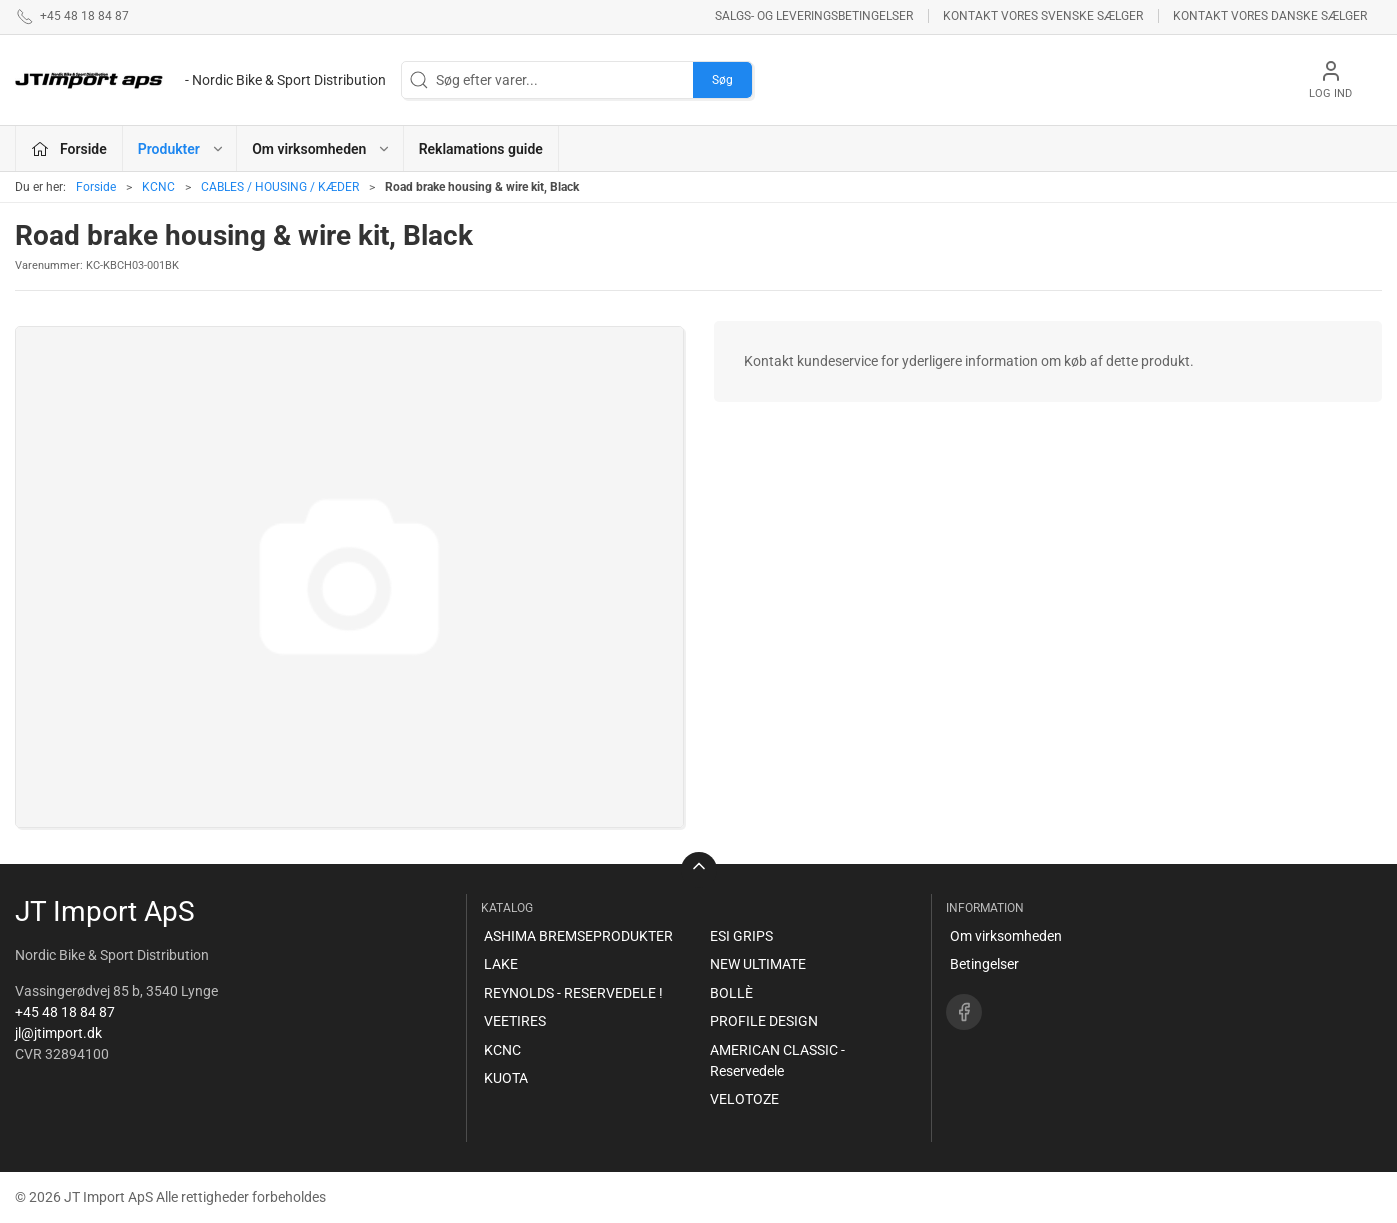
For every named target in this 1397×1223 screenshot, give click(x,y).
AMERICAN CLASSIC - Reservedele (777, 1060)
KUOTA (506, 1078)
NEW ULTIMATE (758, 964)
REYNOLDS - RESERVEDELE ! (573, 993)
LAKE (501, 964)
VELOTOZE (744, 1099)
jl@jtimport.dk (58, 1033)
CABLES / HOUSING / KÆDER (280, 187)
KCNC (158, 187)
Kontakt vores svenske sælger (1043, 16)
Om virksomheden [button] (321, 149)
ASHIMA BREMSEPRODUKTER (578, 936)
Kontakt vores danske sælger (1270, 16)
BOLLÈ (731, 993)
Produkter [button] (181, 149)
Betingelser (984, 964)
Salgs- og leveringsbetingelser (814, 16)
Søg (722, 80)
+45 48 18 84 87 (65, 1012)
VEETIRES (515, 1021)
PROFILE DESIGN (764, 1021)
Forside (96, 187)
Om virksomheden (1006, 936)
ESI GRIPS (741, 936)
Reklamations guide (481, 149)
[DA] (200, 80)
